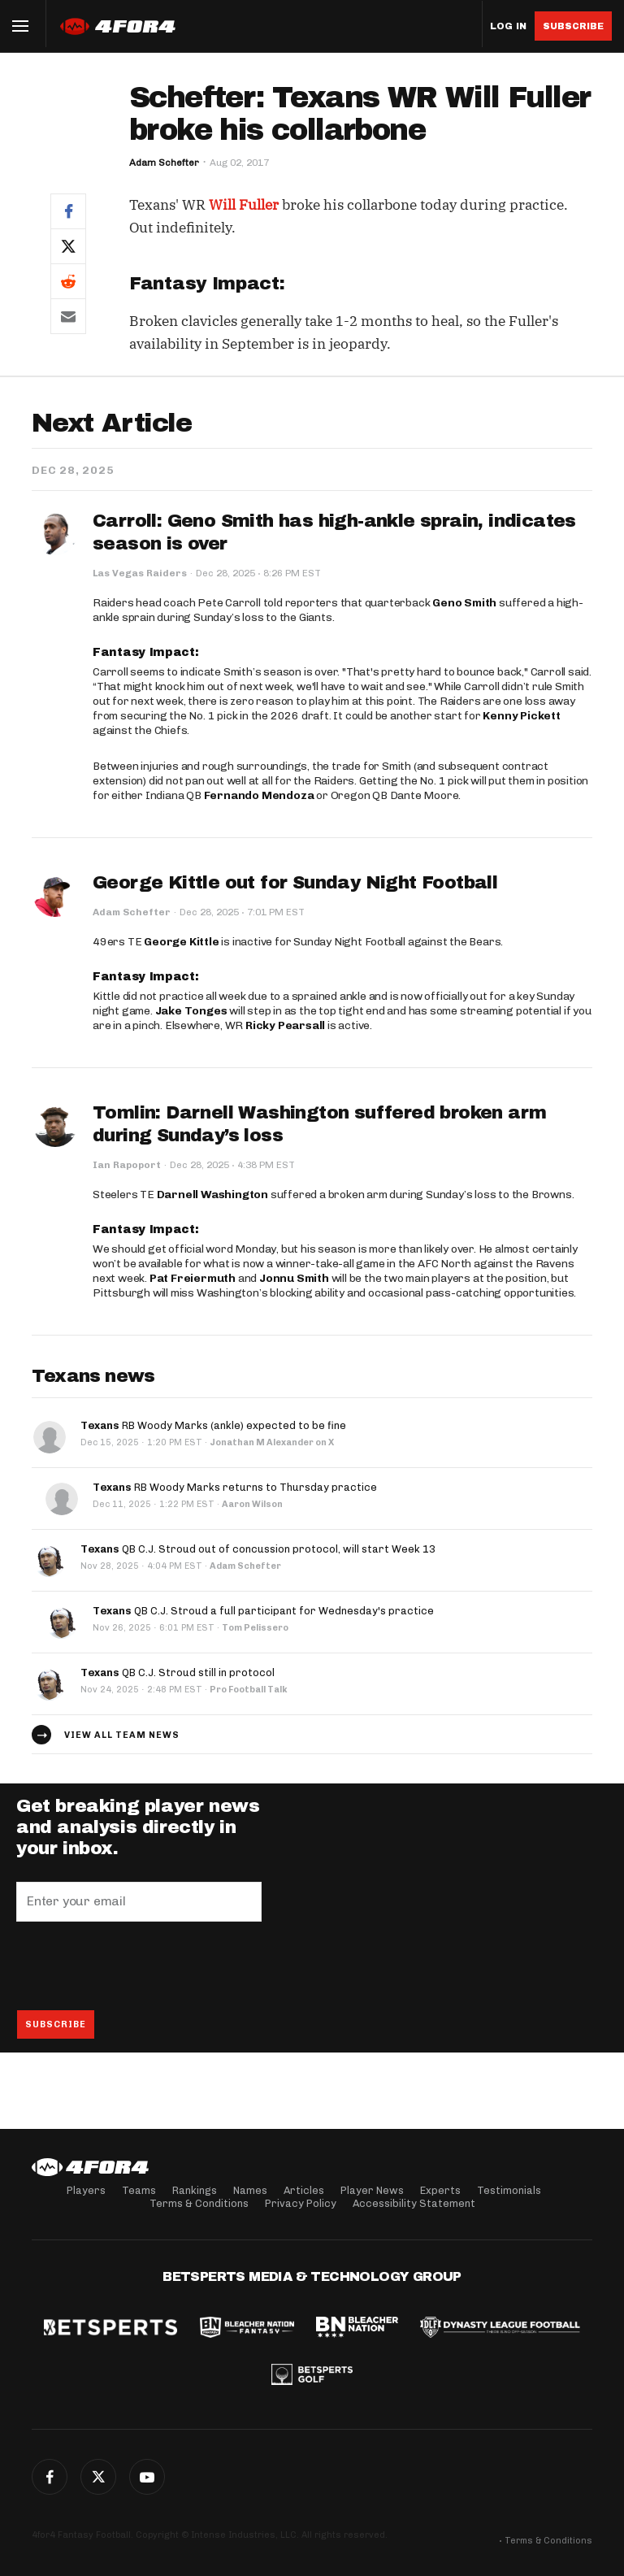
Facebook (49, 2477)
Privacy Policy (300, 2203)
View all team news (122, 1735)
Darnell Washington (212, 1194)
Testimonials (509, 2190)
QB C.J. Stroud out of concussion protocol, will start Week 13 (258, 1549)
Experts (440, 2190)
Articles (304, 2190)
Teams (139, 2190)
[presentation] (139, 1965)
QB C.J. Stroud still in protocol (177, 1672)
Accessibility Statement (414, 2203)
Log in (508, 26)
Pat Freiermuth (193, 1278)
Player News (372, 2190)
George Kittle (181, 942)
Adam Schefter (164, 162)
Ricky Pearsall (285, 1025)
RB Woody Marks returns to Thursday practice (235, 1487)
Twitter (98, 2477)
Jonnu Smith (294, 1278)
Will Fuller (244, 205)
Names (250, 2190)
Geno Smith (464, 603)
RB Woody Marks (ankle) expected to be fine (213, 1425)
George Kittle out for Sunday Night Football (295, 883)
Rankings (194, 2190)
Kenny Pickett (521, 716)
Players (86, 2190)
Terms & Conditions (199, 2203)
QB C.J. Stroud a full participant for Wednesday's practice (263, 1611)
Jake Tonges (191, 1011)
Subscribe (573, 26)
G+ (147, 2477)
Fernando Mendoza (259, 795)
